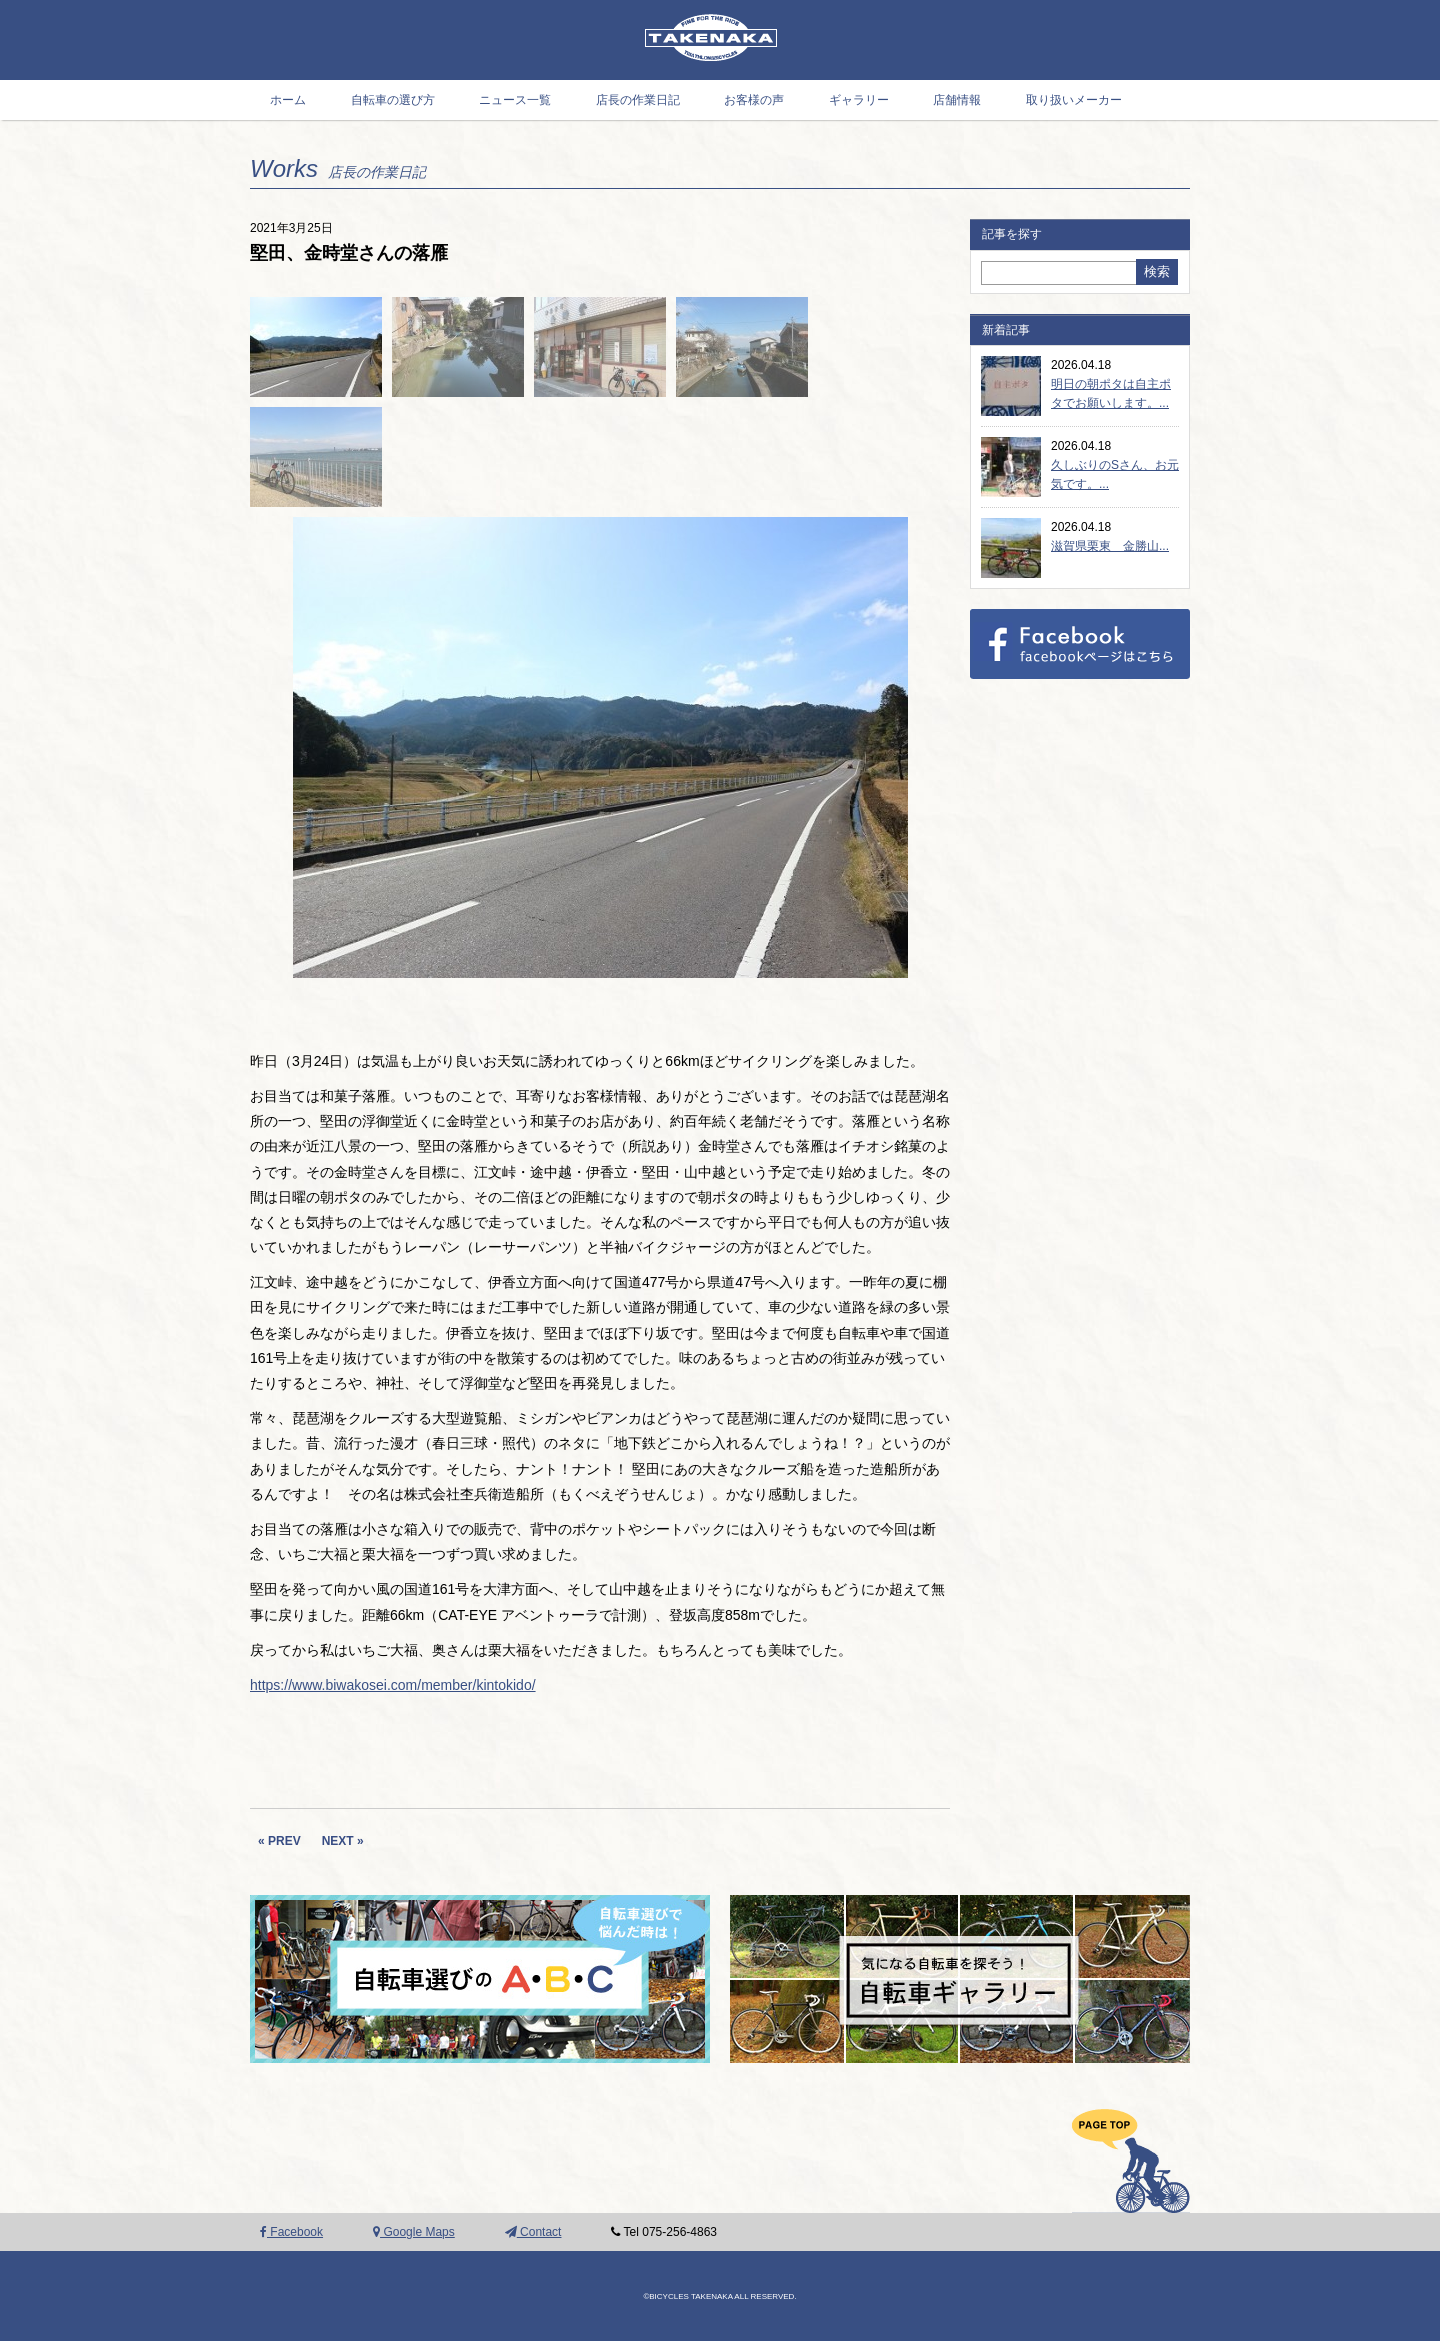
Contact (533, 2232)
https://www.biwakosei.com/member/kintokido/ (393, 1685)
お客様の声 (754, 100)
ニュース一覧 (515, 100)
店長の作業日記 (638, 100)
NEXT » (343, 1841)
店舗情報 (957, 100)
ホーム (288, 100)
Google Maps (414, 2232)
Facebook (291, 2232)
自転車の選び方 (393, 100)
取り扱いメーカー (1074, 100)
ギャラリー (859, 100)
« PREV (279, 1841)
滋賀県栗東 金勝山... (1110, 546)
